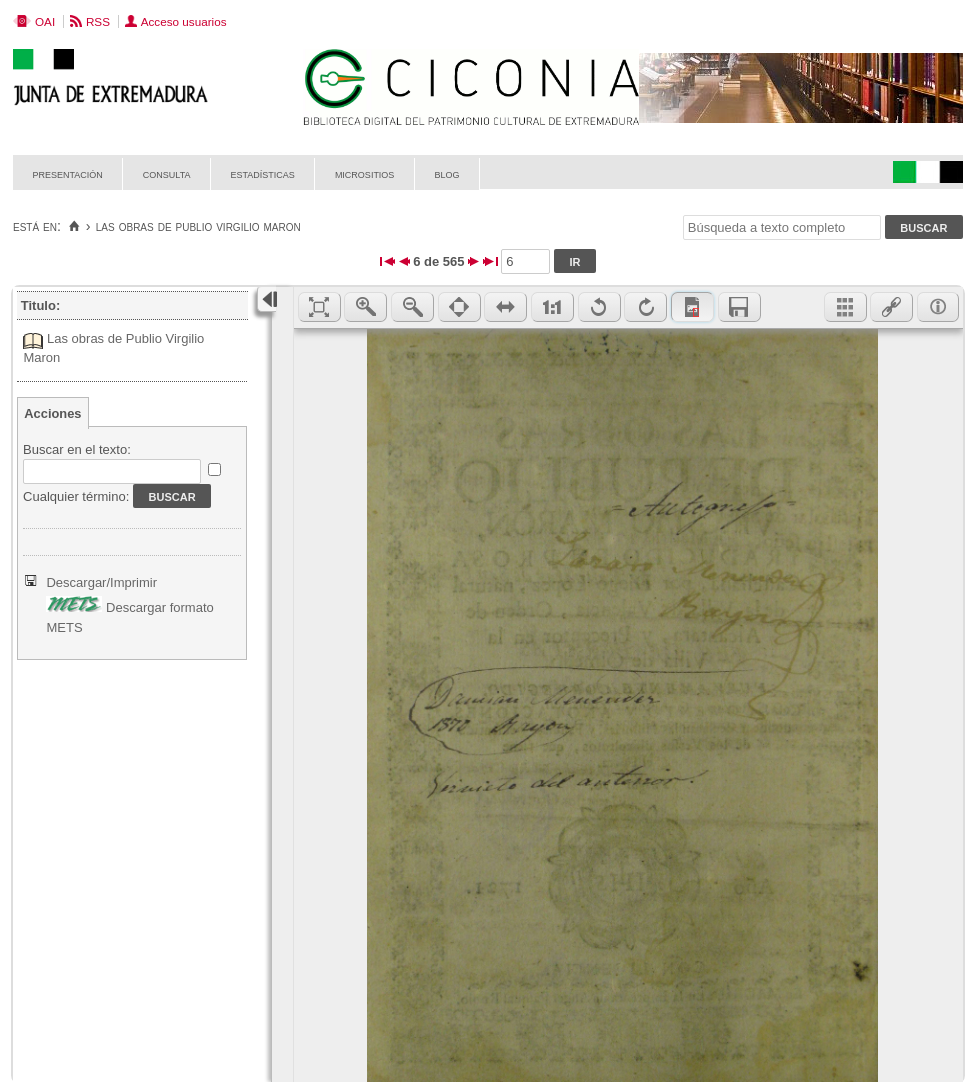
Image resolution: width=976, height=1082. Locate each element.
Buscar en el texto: (77, 449)
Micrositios (365, 173)
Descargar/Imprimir (101, 582)
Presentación (68, 173)
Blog (446, 173)
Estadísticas (263, 173)
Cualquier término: (76, 496)
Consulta (167, 173)
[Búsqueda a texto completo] (782, 227)
